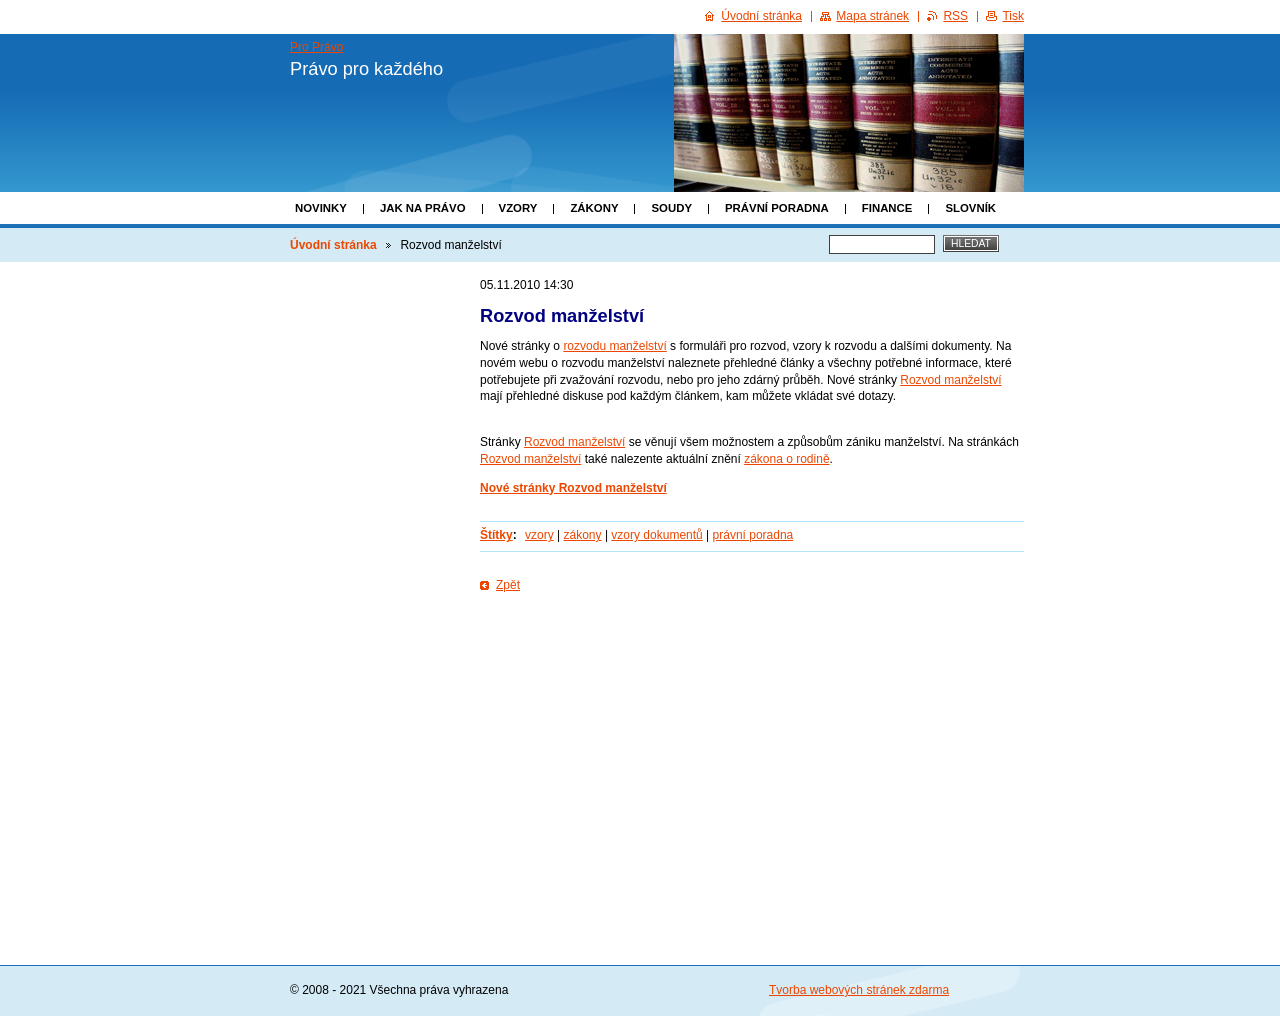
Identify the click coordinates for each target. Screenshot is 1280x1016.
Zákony (594, 208)
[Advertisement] (752, 659)
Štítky (496, 535)
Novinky (321, 208)
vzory (539, 535)
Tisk (1013, 16)
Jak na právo (423, 208)
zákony (583, 535)
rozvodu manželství (614, 346)
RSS (955, 16)
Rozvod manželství (950, 380)
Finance (887, 208)
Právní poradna (777, 208)
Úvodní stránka (333, 245)
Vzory (518, 208)
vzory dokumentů (656, 535)
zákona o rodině (786, 459)
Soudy (671, 208)
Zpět (508, 585)
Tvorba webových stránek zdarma (859, 990)
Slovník (970, 208)
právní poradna (753, 535)
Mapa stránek (872, 16)
